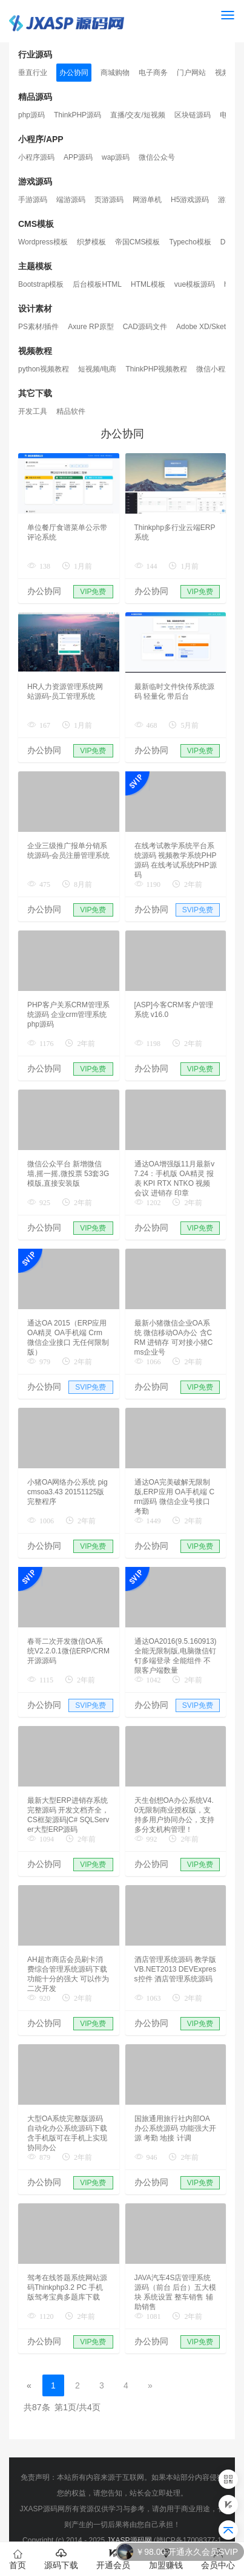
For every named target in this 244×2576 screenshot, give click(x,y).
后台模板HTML (97, 284)
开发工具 (32, 411)
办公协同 (73, 72)
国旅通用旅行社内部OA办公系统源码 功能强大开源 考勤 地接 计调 (175, 2128)
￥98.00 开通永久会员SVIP (187, 2552)
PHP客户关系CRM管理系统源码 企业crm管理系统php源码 (68, 1014)
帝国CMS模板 (137, 242)
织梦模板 (91, 242)
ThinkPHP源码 (77, 115)
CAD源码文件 (145, 326)
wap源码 (116, 157)
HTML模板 (148, 284)
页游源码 (109, 199)
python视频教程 (43, 369)
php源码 (31, 115)
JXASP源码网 (129, 2540)
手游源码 (32, 199)
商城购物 (115, 72)
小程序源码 (36, 157)
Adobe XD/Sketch (205, 326)
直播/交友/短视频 (137, 115)
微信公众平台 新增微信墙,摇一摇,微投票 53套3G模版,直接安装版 (68, 1174)
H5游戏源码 (190, 199)
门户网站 (191, 72)
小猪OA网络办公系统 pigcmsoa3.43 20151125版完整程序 (67, 1492)
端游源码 (70, 199)
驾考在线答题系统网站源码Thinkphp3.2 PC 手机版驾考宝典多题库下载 (67, 2287)
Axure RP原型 (90, 326)
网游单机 (147, 199)
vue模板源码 (194, 284)
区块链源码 (192, 115)
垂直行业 (32, 72)
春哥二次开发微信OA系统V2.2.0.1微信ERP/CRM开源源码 (68, 1651)
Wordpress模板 (43, 242)
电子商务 (153, 72)
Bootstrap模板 (41, 284)
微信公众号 (157, 157)
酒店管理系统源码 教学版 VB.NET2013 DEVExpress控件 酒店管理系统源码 (175, 1969)
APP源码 (78, 157)
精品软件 (70, 411)
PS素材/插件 (38, 326)
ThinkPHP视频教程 (156, 369)
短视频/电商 (97, 369)
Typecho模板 (190, 242)
